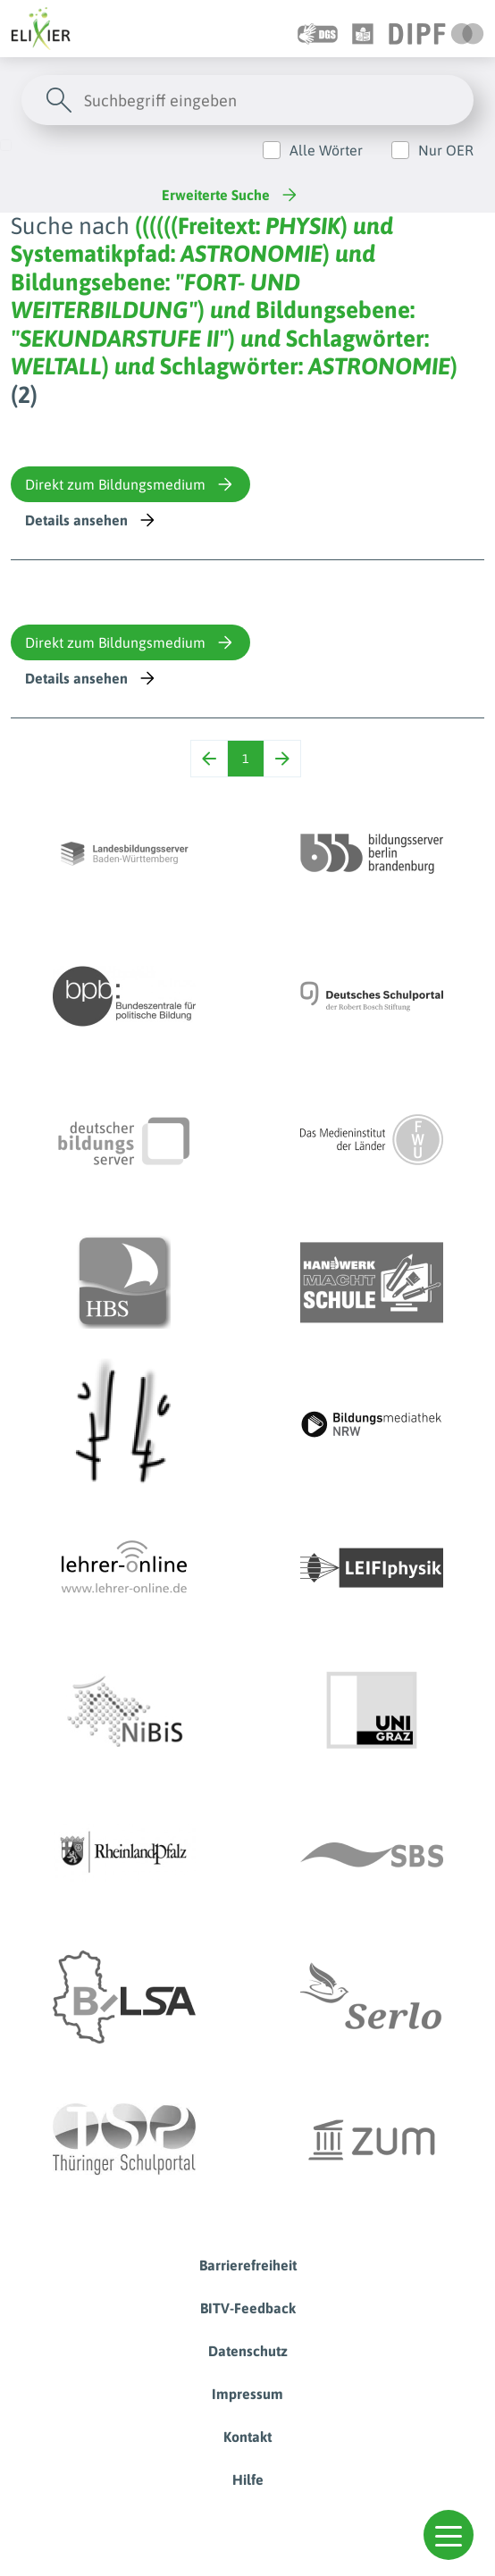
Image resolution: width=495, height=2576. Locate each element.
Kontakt (247, 2437)
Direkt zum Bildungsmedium (130, 484)
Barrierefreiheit (248, 2265)
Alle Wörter (326, 150)
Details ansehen (91, 520)
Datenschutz (248, 2351)
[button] (449, 2535)
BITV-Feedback (248, 2308)
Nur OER (446, 150)
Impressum (247, 2394)
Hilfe (248, 2479)
